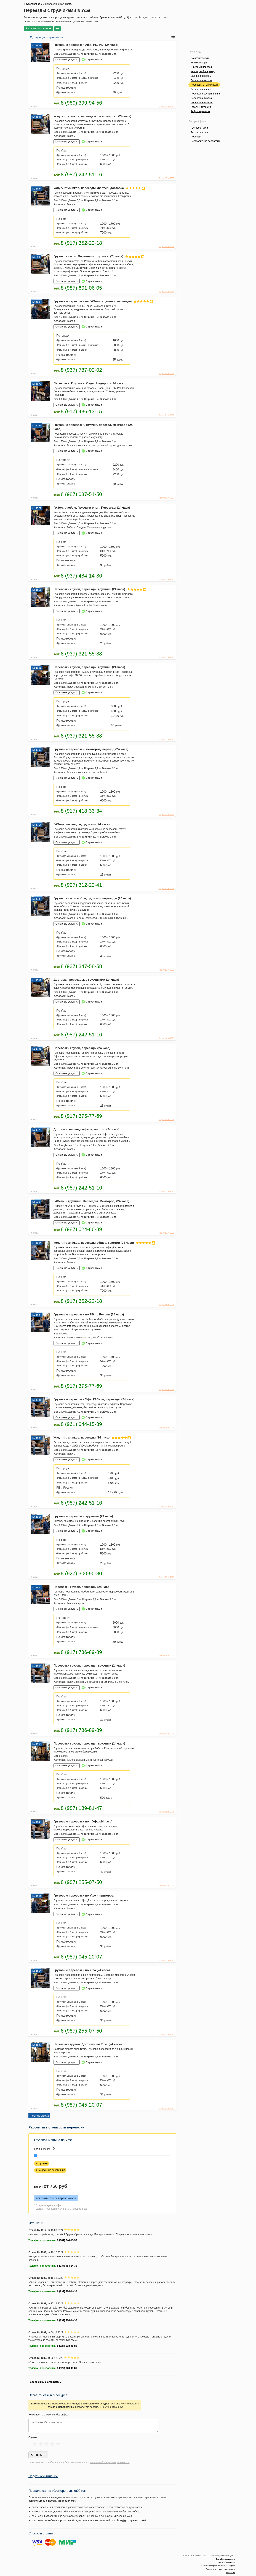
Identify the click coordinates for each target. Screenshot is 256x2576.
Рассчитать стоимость (38, 28)
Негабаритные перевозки (205, 141)
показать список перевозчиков (56, 2198)
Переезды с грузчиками (204, 84)
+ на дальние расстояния (50, 2170)
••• (57, 28)
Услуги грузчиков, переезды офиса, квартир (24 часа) (94, 1243)
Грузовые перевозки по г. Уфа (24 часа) (83, 1821)
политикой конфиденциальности (109, 2462)
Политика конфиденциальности (220, 2569)
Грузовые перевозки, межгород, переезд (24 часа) (91, 749)
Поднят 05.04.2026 (166, 2034)
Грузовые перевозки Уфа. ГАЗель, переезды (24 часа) (94, 1399)
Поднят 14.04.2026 (166, 415)
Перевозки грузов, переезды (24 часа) (82, 1048)
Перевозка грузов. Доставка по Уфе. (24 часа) (88, 2044)
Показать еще (38, 2115)
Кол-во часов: (42, 2148)
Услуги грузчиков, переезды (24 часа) (93, 1437)
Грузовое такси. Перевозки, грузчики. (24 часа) (94, 256)
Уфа (35, 106)
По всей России (200, 58)
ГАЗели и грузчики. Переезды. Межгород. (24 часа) (91, 1201)
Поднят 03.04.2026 (166, 247)
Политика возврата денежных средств (217, 2566)
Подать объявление (43, 2476)
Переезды (196, 136)
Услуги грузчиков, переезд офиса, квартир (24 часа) (92, 116)
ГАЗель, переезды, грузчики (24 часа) (82, 824)
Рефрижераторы (200, 111)
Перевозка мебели (201, 80)
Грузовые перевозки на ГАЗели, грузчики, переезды (94, 301)
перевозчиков (79, 2208)
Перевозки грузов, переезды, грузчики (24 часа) (94, 589)
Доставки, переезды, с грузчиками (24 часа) (86, 979)
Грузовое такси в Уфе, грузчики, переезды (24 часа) (92, 898)
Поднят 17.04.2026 (166, 889)
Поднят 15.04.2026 (166, 178)
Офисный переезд (201, 67)
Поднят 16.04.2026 (166, 374)
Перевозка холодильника (205, 93)
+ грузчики (42, 2163)
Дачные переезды (201, 75)
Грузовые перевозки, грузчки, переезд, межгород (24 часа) (93, 427)
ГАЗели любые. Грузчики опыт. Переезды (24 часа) (92, 507)
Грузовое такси (199, 127)
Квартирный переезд (203, 71)
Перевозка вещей (201, 89)
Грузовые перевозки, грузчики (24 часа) (83, 1516)
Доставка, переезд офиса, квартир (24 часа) (86, 1129)
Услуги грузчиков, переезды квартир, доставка (94, 188)
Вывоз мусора (199, 62)
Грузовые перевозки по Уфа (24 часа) (82, 1970)
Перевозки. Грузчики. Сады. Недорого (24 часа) (89, 383)
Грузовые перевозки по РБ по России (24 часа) (89, 1314)
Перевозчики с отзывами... (45, 2381)
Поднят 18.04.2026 (166, 106)
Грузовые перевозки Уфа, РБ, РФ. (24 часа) (86, 45)
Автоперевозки (199, 132)
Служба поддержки (225, 2559)
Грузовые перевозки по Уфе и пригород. (84, 1895)
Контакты (230, 2572)
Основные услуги (65, 59)
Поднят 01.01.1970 (166, 1577)
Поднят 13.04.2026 (166, 1886)
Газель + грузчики (201, 106)
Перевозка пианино (202, 102)
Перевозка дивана (201, 98)
